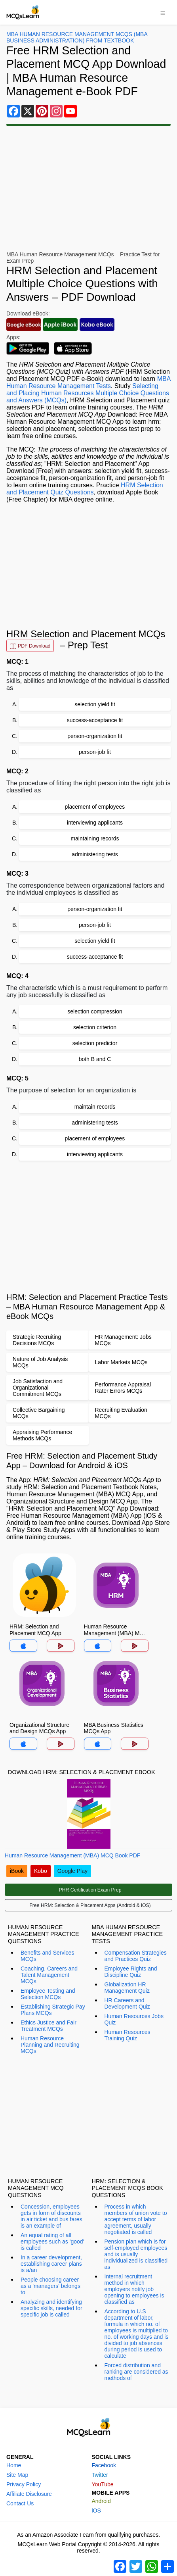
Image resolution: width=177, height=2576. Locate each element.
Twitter (100, 2475)
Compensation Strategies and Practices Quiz (136, 1955)
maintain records (95, 1106)
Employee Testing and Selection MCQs (48, 1994)
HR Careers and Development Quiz (127, 2003)
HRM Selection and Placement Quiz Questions (84, 489)
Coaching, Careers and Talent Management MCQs (49, 1974)
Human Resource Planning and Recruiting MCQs (50, 2044)
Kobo (40, 1871)
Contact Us (20, 2503)
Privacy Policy (23, 2484)
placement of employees (95, 807)
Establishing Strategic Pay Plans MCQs (53, 2009)
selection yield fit (94, 704)
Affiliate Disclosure (29, 2494)
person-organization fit (94, 736)
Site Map (17, 2475)
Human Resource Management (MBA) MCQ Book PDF (72, 1855)
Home (13, 2465)
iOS (96, 2510)
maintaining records (94, 838)
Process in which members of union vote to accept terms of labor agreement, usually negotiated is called (136, 2219)
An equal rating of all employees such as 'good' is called (52, 2241)
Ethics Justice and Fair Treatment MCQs (48, 2025)
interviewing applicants (95, 822)
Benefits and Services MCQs (47, 1955)
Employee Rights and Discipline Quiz (131, 1971)
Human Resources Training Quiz (127, 2035)
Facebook (104, 2465)
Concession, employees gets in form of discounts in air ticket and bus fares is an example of (51, 2216)
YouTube (103, 2484)
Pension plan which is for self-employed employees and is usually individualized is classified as (136, 2254)
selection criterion (94, 1027)
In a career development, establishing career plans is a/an (51, 2263)
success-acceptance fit (95, 720)
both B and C (95, 1059)
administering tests (95, 854)
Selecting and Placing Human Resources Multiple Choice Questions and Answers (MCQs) (87, 393)
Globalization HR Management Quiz (127, 1987)
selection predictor (95, 1043)
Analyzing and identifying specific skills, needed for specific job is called (51, 2308)
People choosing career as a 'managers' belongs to (50, 2285)
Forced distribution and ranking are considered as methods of (136, 2371)
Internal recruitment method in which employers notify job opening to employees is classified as (134, 2289)
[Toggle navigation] (163, 12)
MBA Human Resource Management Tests (88, 382)
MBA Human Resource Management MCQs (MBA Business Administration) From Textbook (76, 37)
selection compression (94, 1011)
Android (101, 2501)
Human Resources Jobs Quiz (134, 2019)
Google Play (72, 1871)
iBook (17, 1871)
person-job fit (95, 752)
